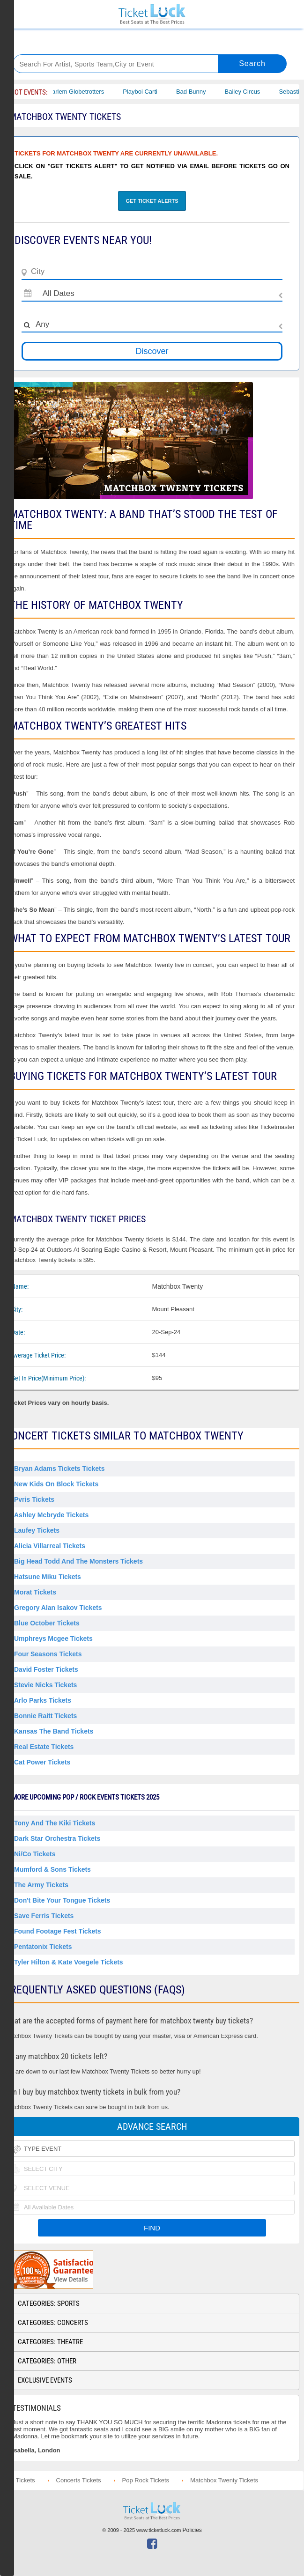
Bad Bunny (197, 91)
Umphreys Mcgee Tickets (53, 1638)
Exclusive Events (45, 2380)
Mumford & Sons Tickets (52, 1869)
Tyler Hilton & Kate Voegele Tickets (68, 1962)
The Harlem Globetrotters (75, 91)
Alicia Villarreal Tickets (49, 1546)
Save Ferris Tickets (44, 1915)
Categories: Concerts (53, 2322)
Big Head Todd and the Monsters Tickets (78, 1561)
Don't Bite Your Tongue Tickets (62, 1900)
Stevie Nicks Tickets (45, 1685)
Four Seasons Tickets (48, 1654)
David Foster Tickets (46, 1669)
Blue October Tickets (47, 1623)
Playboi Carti (146, 91)
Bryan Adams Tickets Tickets (59, 1468)
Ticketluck (152, 14)
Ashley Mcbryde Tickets (51, 1515)
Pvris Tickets (34, 1499)
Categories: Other (47, 2361)
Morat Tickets (35, 1592)
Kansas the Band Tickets (53, 1731)
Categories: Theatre (50, 2342)
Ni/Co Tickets (34, 1854)
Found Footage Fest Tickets (57, 1931)
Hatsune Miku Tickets (47, 1576)
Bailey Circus (248, 91)
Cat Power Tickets (42, 1762)
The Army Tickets (41, 1885)
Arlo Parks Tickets (42, 1700)
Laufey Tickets (36, 1530)
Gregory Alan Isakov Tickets (58, 1607)
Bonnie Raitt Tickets (45, 1716)
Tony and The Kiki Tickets (54, 1823)
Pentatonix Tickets (43, 1946)
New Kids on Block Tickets (56, 1484)
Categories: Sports (49, 2303)
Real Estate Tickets (44, 1746)
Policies (192, 2530)
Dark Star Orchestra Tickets (57, 1838)
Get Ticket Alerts (152, 201)
